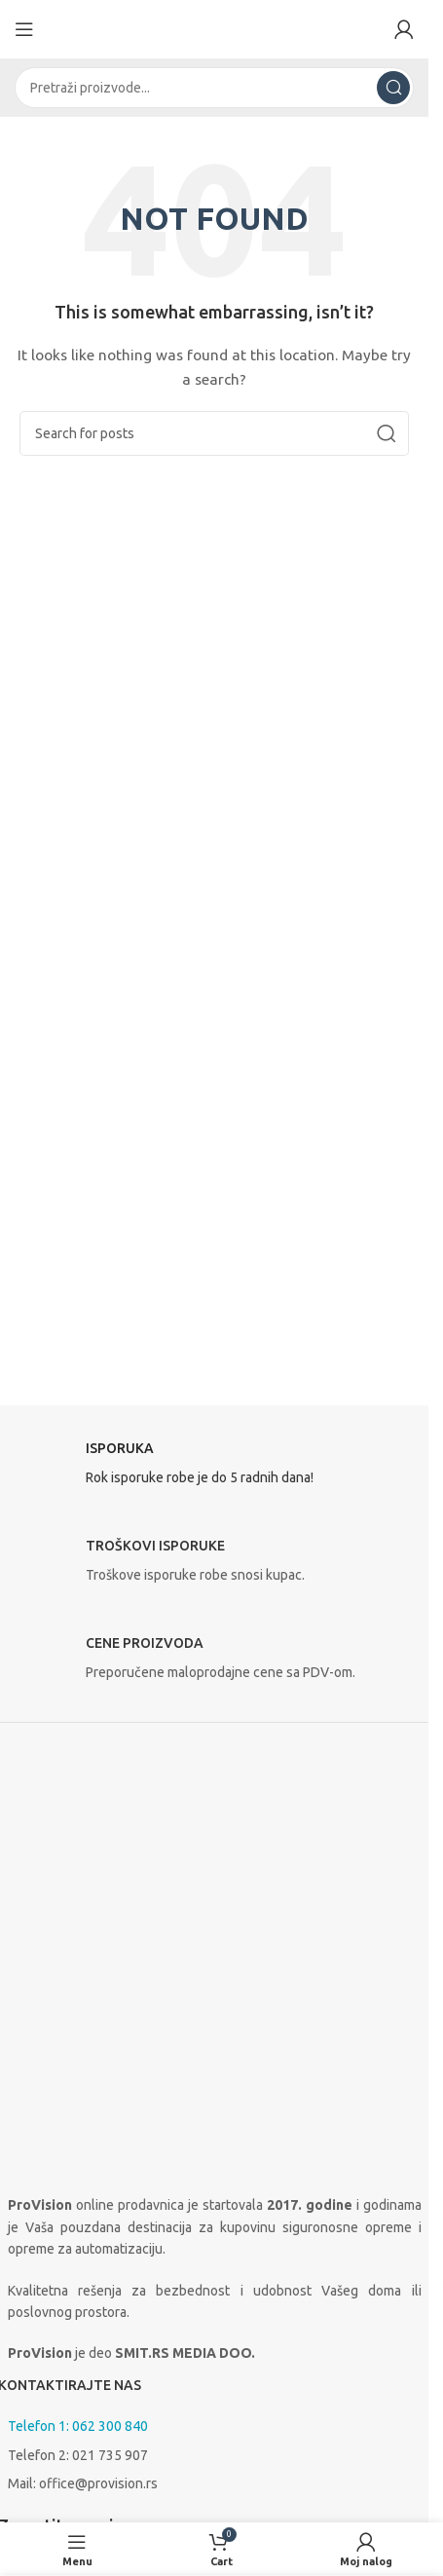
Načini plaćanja (52, 2505)
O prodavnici (46, 2372)
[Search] (214, 87)
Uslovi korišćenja (58, 2472)
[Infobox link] (215, 1468)
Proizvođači (43, 2405)
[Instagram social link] (66, 2284)
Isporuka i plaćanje (72, 2434)
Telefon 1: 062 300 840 (78, 2109)
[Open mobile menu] (24, 29)
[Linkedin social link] (114, 2284)
